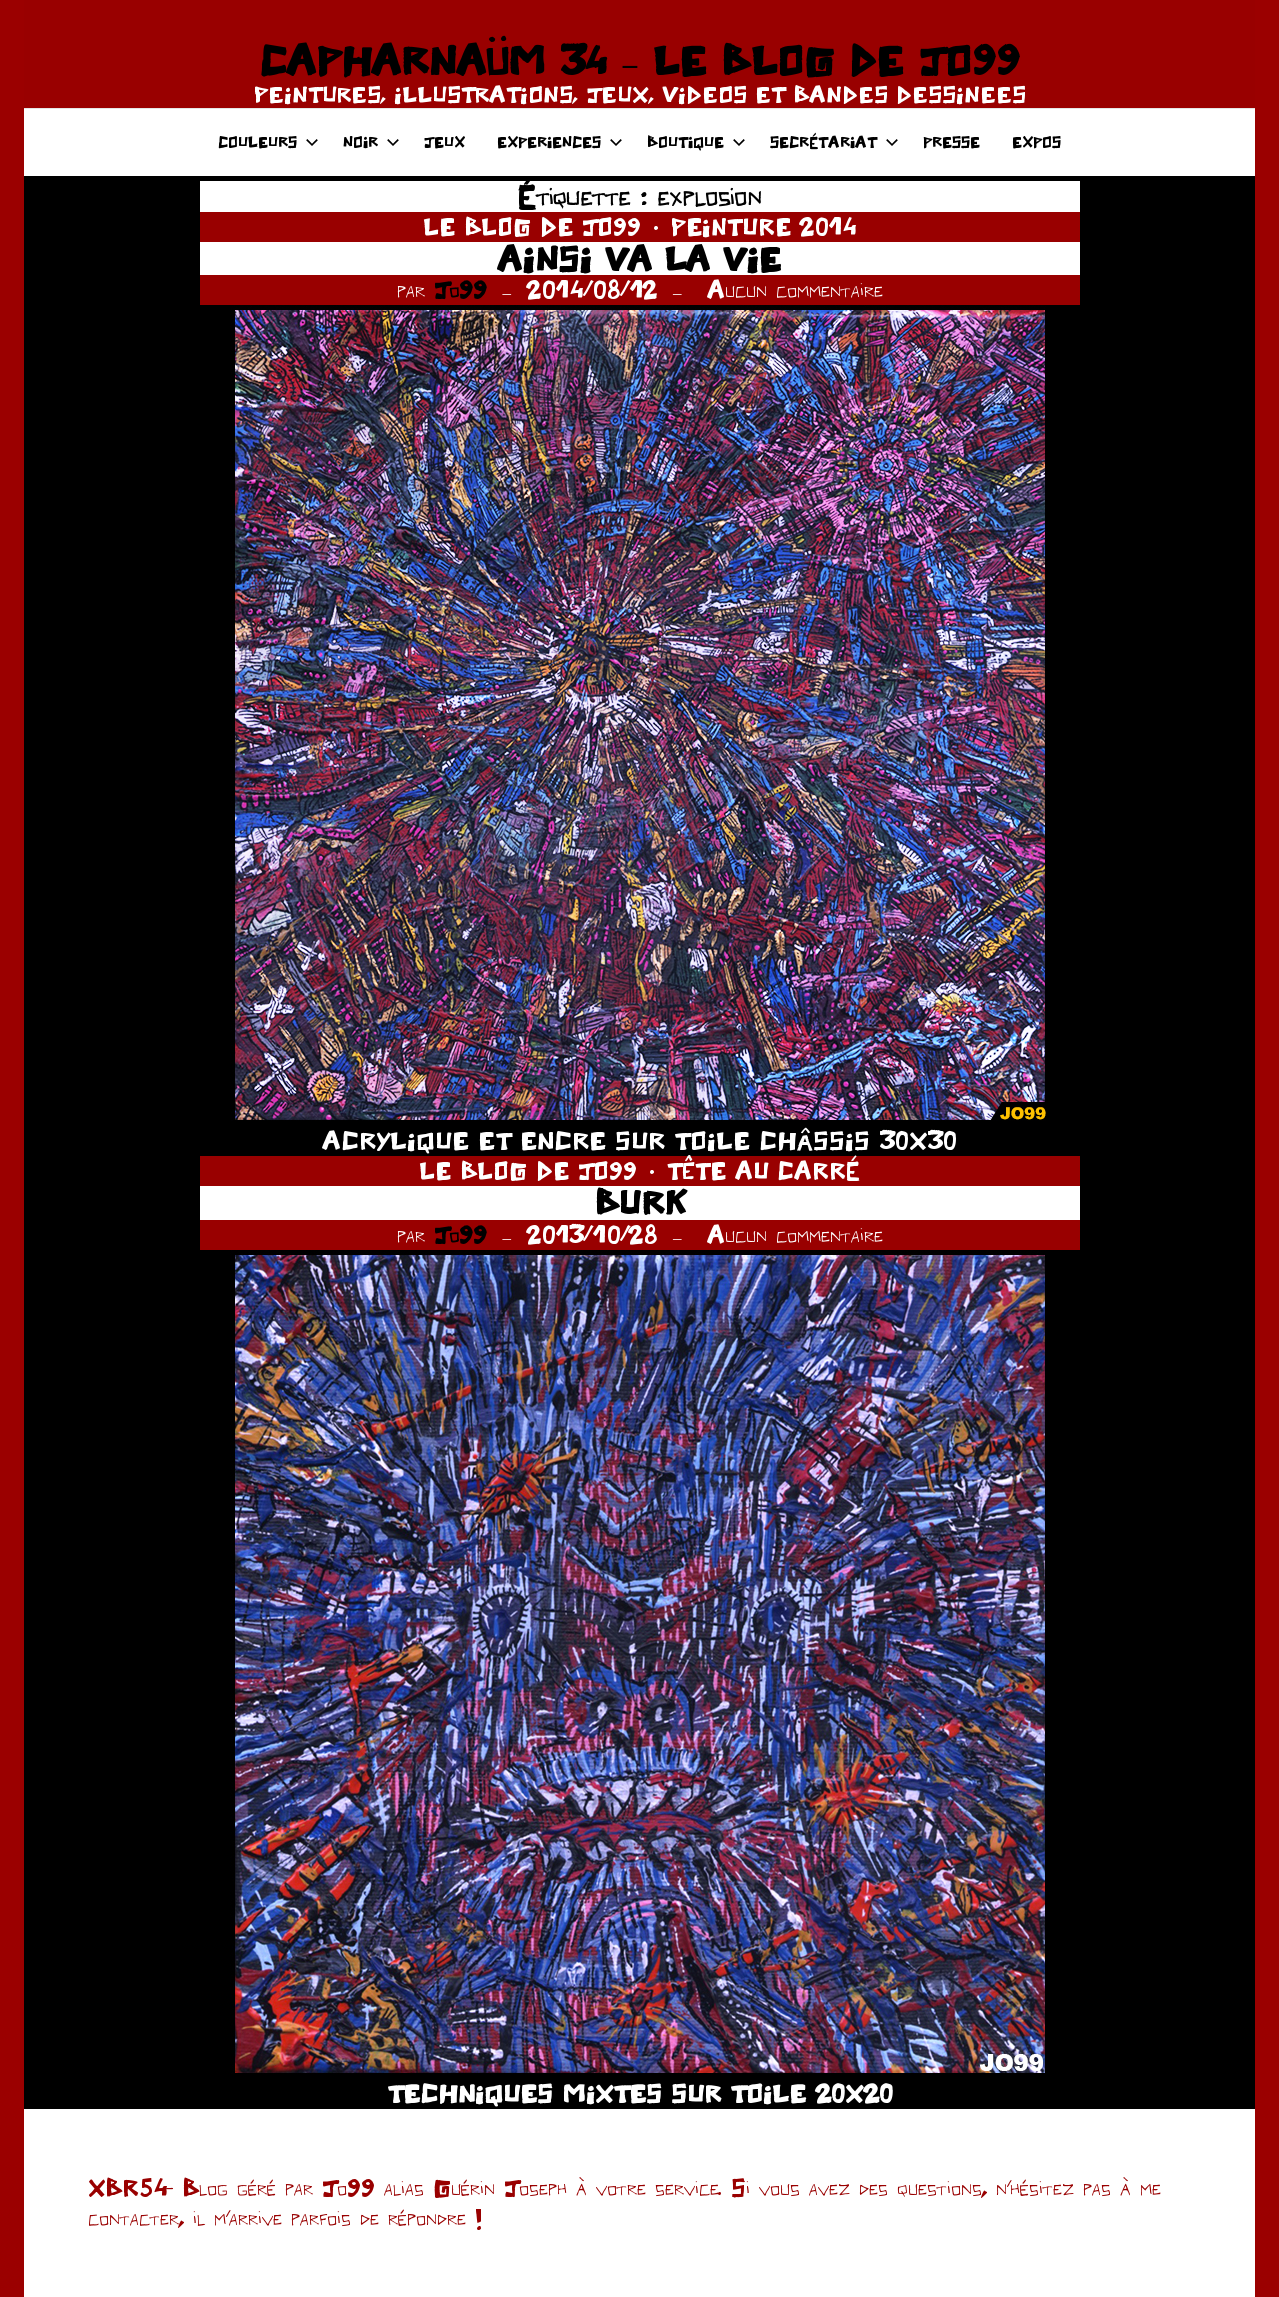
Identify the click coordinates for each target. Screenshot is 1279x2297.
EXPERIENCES (560, 141)
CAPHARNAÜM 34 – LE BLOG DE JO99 (639, 60)
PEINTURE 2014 (763, 226)
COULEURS (268, 141)
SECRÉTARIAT (834, 141)
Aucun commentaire (795, 289)
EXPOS (1036, 141)
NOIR (371, 141)
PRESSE (951, 141)
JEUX (444, 141)
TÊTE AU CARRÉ (763, 1170)
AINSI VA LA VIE (639, 258)
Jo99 (460, 289)
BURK (640, 1202)
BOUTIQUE (696, 141)
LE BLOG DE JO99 (532, 226)
